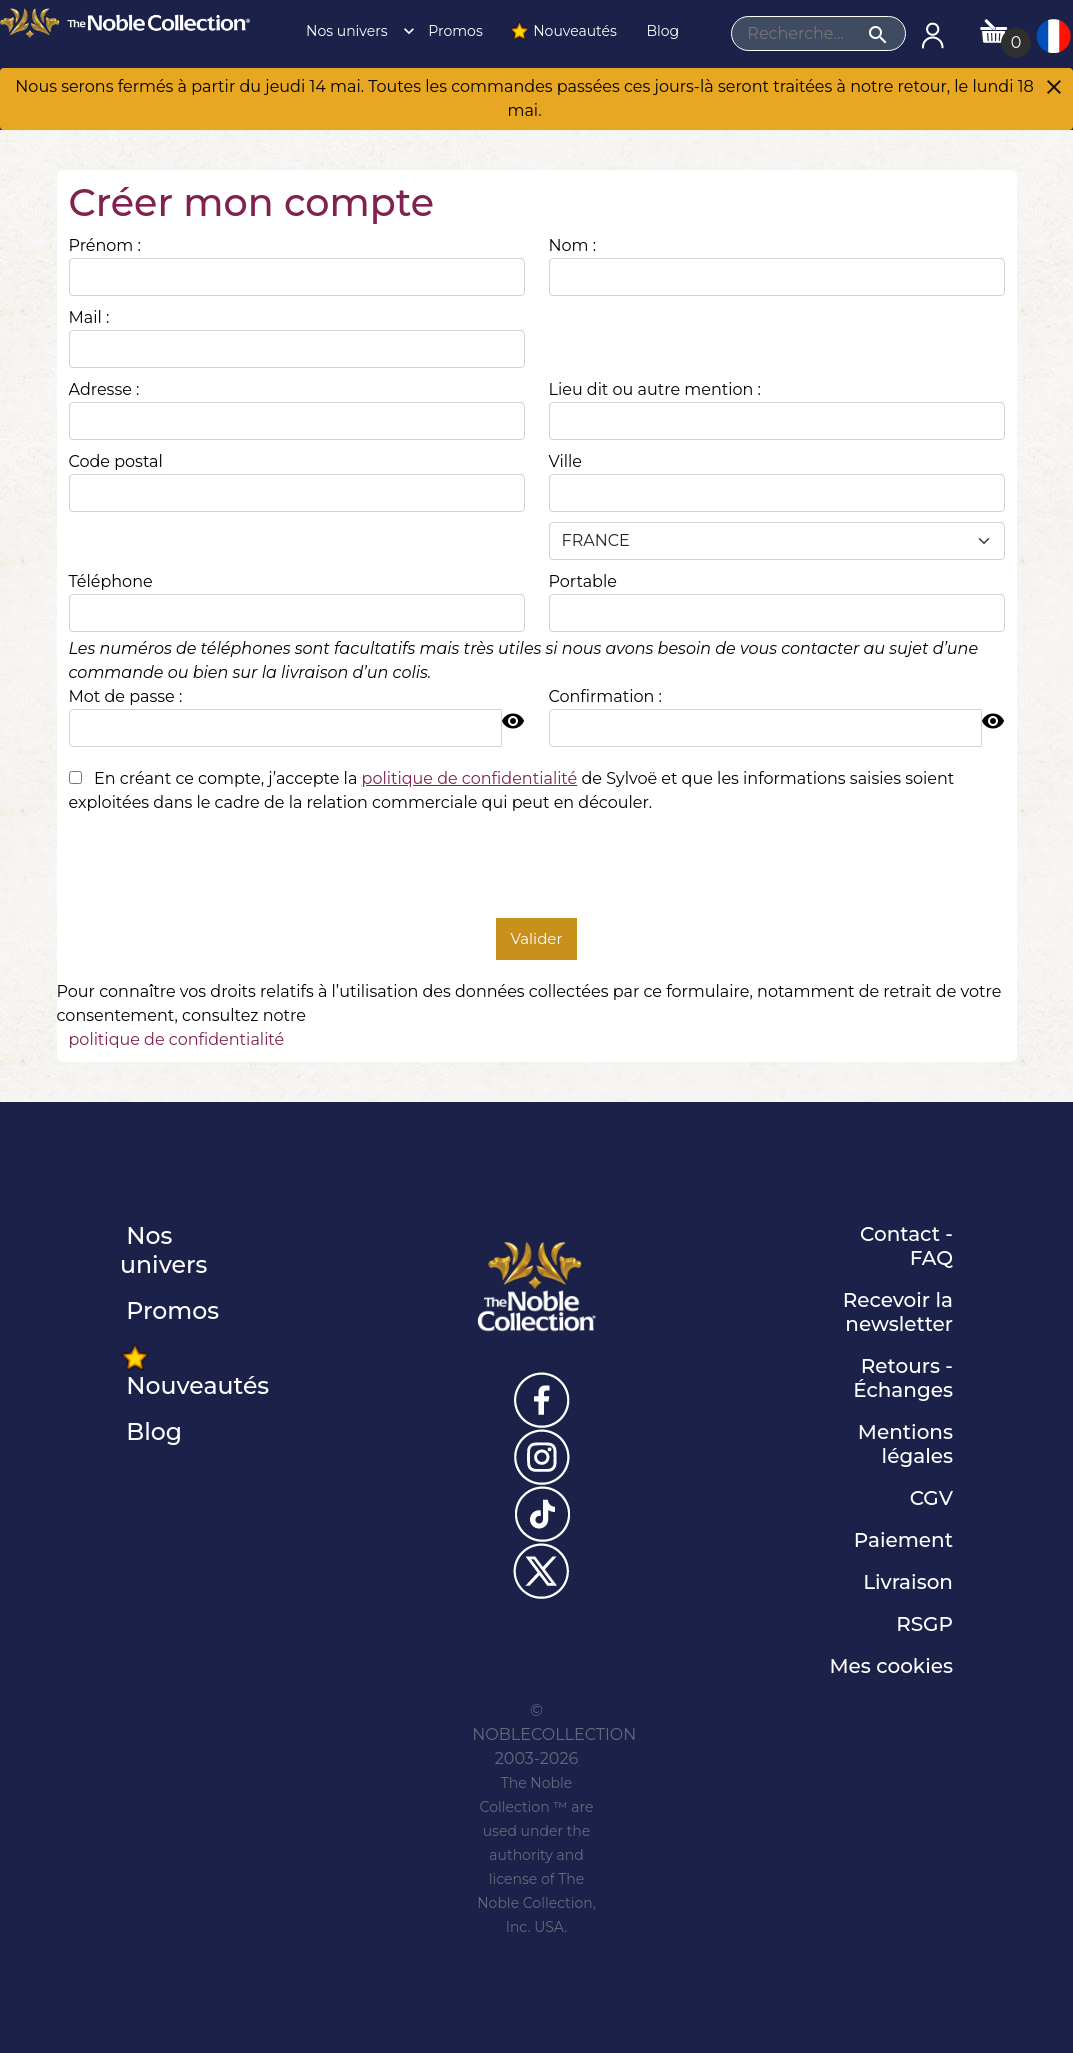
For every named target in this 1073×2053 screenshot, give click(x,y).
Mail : (89, 317)
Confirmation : (606, 696)
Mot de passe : (126, 696)
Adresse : (104, 389)
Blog (661, 31)
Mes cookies (891, 1666)
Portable (583, 581)
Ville (565, 461)
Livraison (908, 1582)
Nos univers (354, 31)
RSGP (924, 1624)
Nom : (573, 245)
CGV (931, 1498)
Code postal (116, 461)
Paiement (903, 1540)
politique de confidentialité (177, 1039)
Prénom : (105, 245)
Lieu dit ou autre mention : (655, 389)
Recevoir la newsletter (898, 1312)
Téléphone (111, 581)
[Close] (1054, 89)
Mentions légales (905, 1444)
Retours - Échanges (903, 1378)
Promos (454, 31)
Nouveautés (563, 31)
